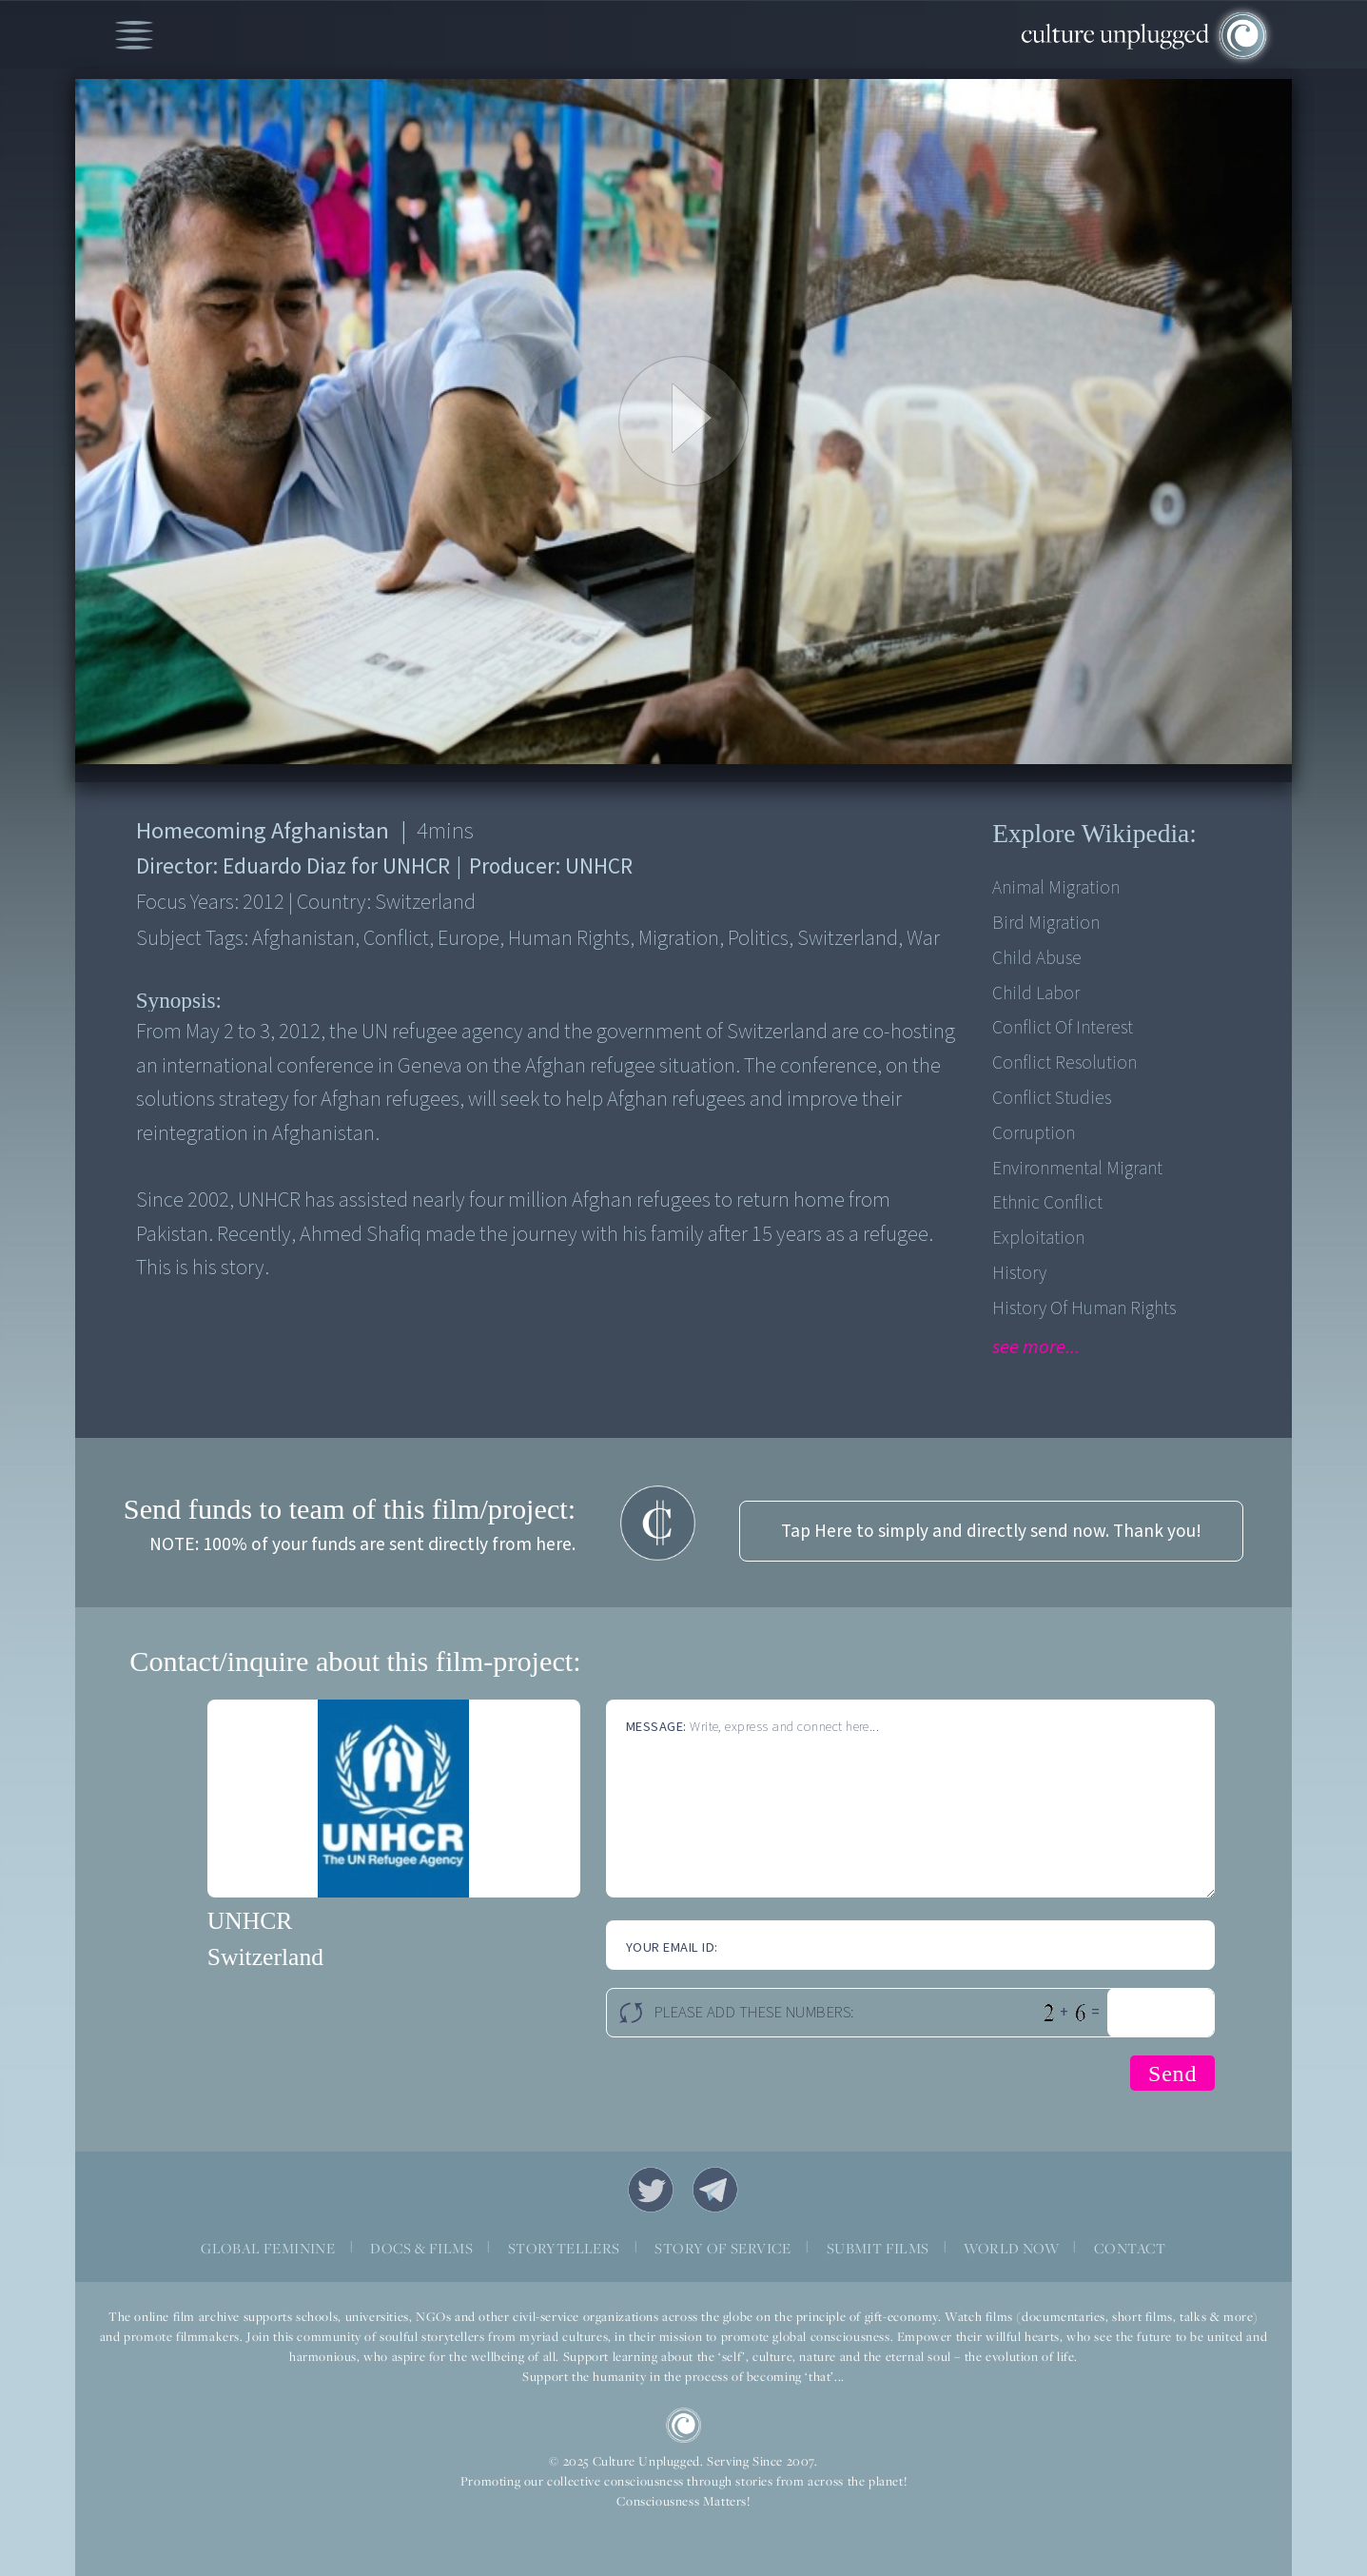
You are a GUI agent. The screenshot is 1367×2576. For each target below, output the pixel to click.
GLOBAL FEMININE (268, 2247)
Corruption (1033, 1133)
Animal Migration (1056, 888)
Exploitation (1038, 1238)
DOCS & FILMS (421, 2247)
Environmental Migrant (1077, 1168)
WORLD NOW (1011, 2247)
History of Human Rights (1084, 1308)
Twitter (651, 2189)
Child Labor (1036, 993)
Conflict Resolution (1064, 1063)
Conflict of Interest (1062, 1027)
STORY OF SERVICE (722, 2247)
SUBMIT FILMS (878, 2247)
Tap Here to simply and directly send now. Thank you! (991, 1531)
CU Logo (684, 2426)
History (1019, 1273)
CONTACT (1130, 2247)
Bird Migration (1046, 923)
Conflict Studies (1051, 1098)
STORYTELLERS (564, 2247)
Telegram (715, 2189)
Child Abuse (1037, 958)
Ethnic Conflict (1047, 1203)
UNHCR (250, 1921)
